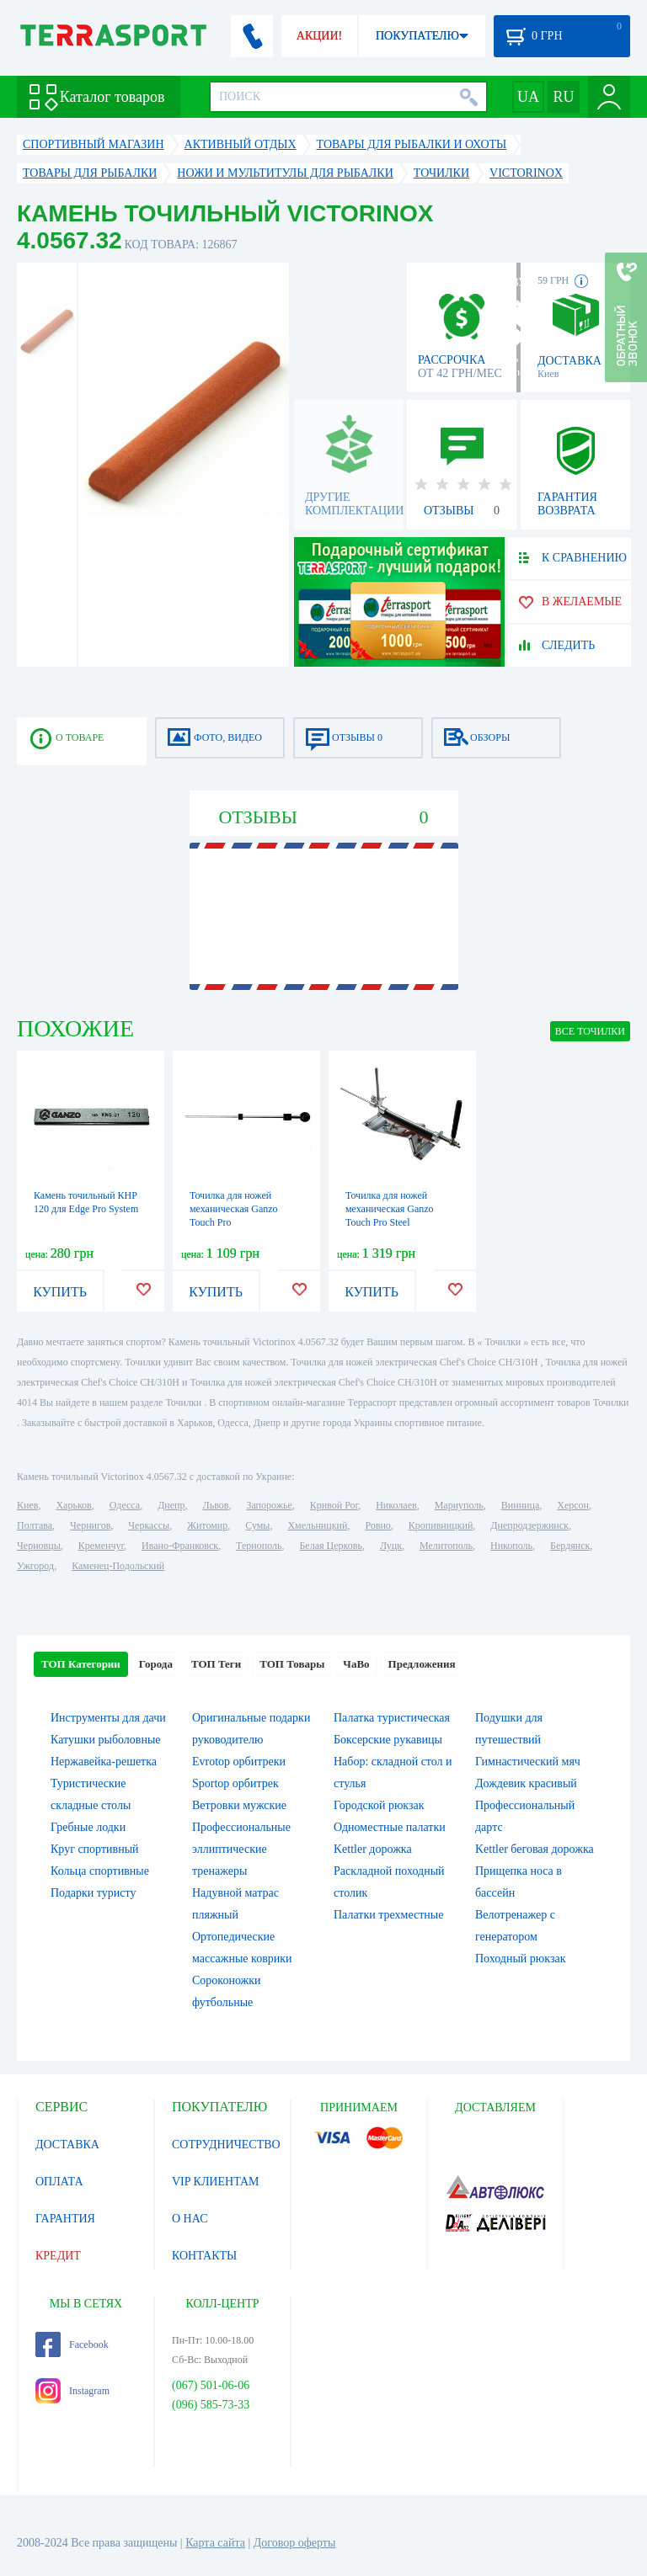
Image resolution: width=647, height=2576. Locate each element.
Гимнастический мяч (527, 1761)
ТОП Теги (216, 1664)
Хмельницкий (317, 1525)
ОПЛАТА (59, 2181)
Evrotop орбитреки (239, 1761)
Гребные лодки (88, 1827)
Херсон (573, 1505)
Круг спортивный (95, 1849)
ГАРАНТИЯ (65, 2218)
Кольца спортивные (100, 1871)
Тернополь (258, 1545)
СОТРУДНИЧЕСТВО (226, 2144)
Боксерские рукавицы (388, 1739)
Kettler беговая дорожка (534, 1849)
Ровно (377, 1525)
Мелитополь (446, 1545)
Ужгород (35, 1566)
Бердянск (570, 1545)
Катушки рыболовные (106, 1739)
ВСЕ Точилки (590, 1031)
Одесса (125, 1505)
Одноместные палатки (390, 1827)
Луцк (391, 1545)
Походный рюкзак (520, 1958)
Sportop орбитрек (235, 1783)
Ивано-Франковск (180, 1545)
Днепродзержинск (529, 1525)
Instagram (72, 2390)
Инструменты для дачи (108, 1717)
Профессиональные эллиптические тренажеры (241, 1849)
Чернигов (90, 1525)
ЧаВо (356, 1664)
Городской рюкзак (379, 1805)
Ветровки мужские (239, 1805)
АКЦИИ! (319, 35)
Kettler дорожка (373, 1849)
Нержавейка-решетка (104, 1761)
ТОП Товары (291, 1664)
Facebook (72, 2344)
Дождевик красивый (526, 1783)
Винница (520, 1505)
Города (156, 1664)
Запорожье (268, 1505)
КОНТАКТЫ (204, 2255)
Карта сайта (215, 2542)
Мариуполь (459, 1505)
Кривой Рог (334, 1505)
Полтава (34, 1525)
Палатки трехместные (388, 1914)
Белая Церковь (330, 1545)
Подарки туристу (93, 1893)
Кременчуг (101, 1545)
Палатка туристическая (392, 1717)
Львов (216, 1505)
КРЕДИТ (58, 2255)
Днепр (171, 1505)
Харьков (73, 1505)
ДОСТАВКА (67, 2144)
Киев (27, 1505)
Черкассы (148, 1525)
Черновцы (39, 1545)
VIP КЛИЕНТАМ (215, 2181)
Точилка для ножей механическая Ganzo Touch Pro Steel (389, 1209)
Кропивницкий (441, 1525)
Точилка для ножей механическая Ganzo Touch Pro (234, 1209)
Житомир (207, 1525)
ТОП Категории (80, 1664)
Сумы (257, 1525)
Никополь (511, 1545)
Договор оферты (295, 2542)
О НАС (189, 2218)
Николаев (396, 1505)
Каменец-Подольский (118, 1566)
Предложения (422, 1664)
